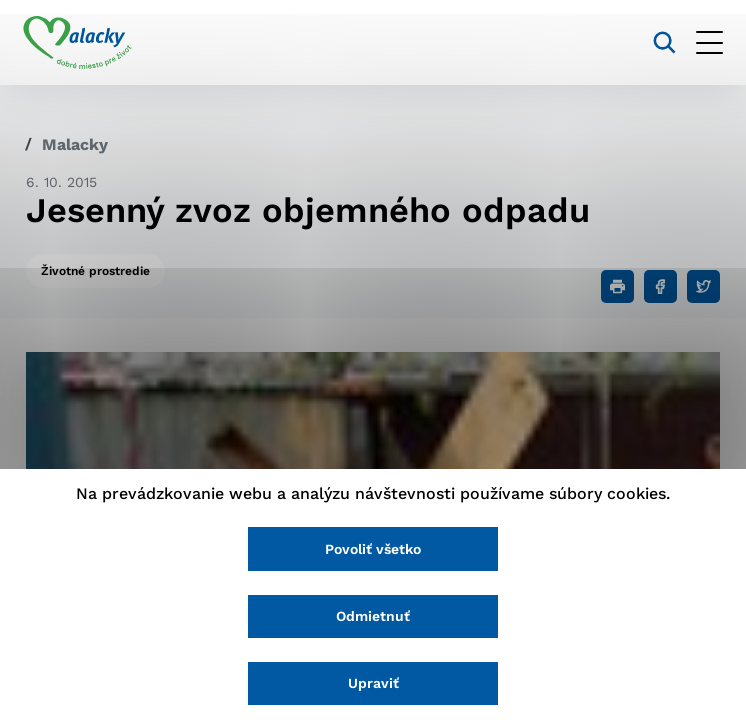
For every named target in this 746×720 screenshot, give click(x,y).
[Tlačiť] (617, 286)
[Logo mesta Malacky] (80, 43)
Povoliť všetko (373, 548)
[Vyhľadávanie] (661, 42)
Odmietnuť (373, 616)
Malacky (75, 144)
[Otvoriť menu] (706, 42)
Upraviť (373, 683)
